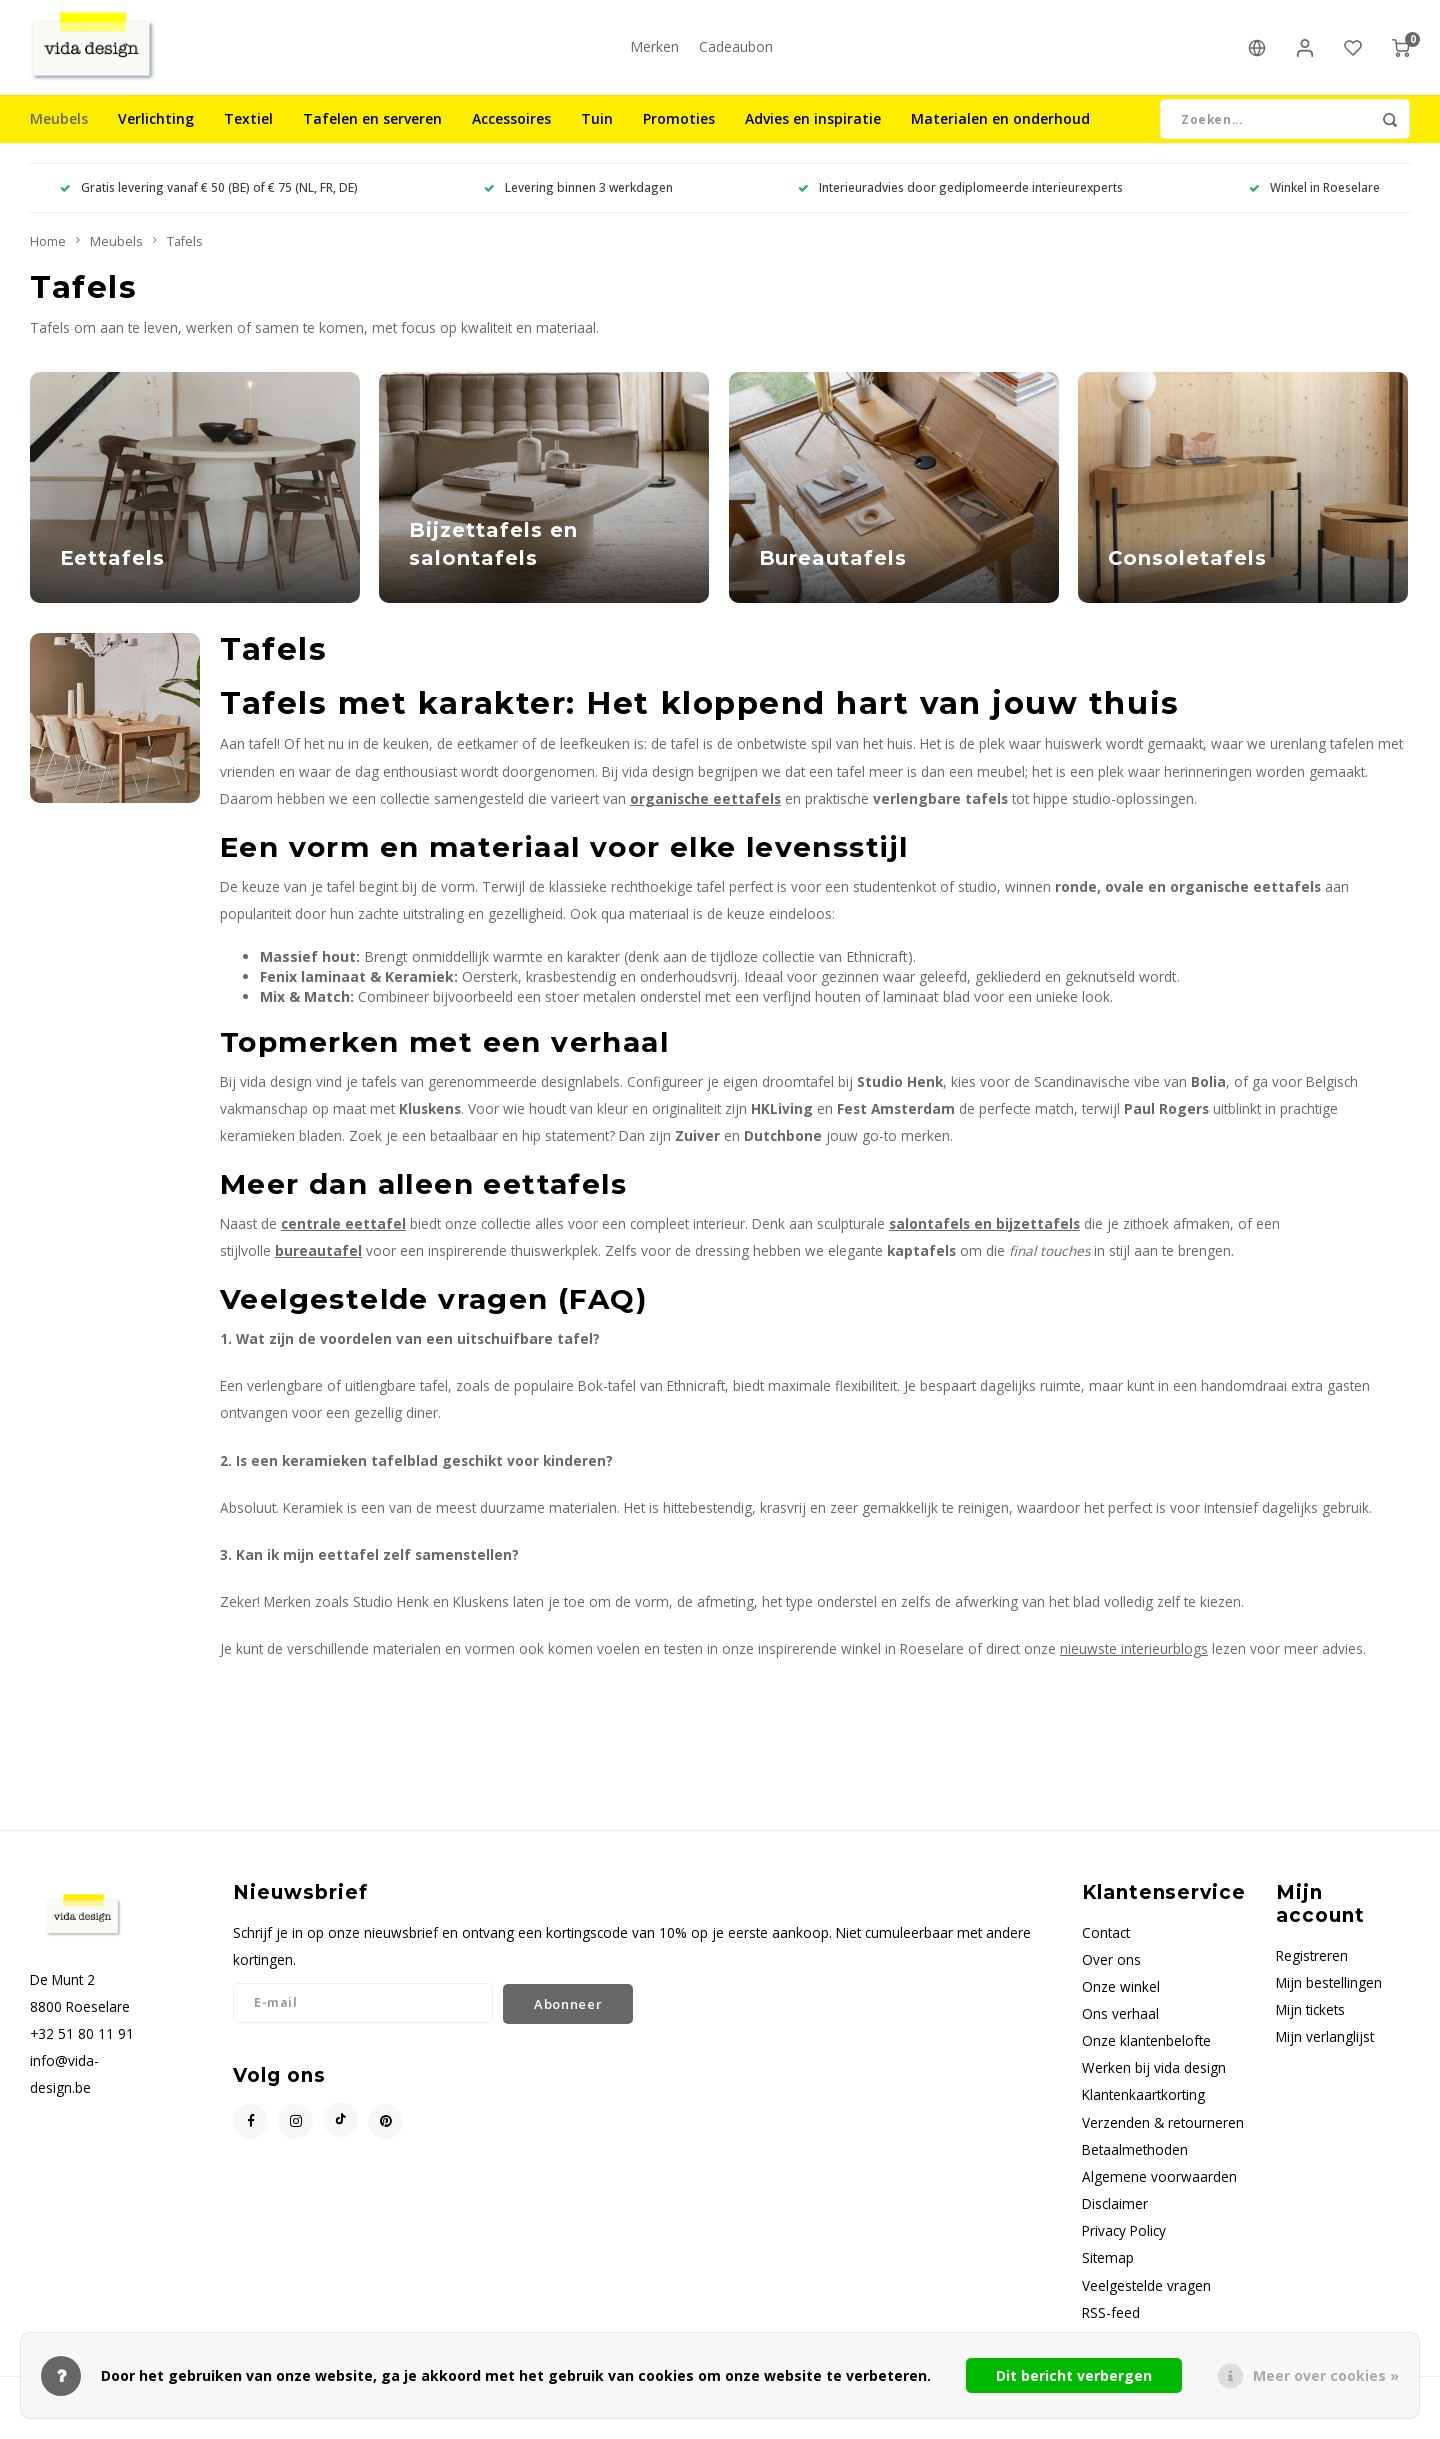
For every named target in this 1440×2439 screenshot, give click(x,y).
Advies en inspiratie (813, 134)
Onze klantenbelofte (1146, 2056)
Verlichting (156, 134)
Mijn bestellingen (1329, 1997)
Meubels (59, 134)
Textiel (248, 134)
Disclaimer (1115, 2218)
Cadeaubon (736, 54)
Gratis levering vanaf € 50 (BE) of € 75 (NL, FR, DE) (209, 203)
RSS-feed (1111, 2327)
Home (48, 256)
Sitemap (1108, 2273)
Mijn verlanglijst (1325, 2051)
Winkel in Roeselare (1314, 203)
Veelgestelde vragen (1146, 2300)
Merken (654, 54)
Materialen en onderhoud (1000, 134)
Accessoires (511, 134)
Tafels (185, 256)
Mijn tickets (1310, 2024)
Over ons (1111, 1974)
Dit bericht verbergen (1074, 2375)
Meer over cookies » (1326, 2375)
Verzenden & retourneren (1163, 2137)
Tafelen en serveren (372, 134)
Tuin (597, 134)
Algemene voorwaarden (1159, 2191)
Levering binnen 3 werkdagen (578, 203)
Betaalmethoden (1135, 2164)
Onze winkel (1121, 2001)
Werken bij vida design (1154, 2083)
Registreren (1312, 1970)
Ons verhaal (1120, 2028)
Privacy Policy (1124, 2246)
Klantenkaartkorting (1143, 2110)
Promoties (679, 134)
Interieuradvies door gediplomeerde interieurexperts (960, 203)
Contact (1106, 1947)
